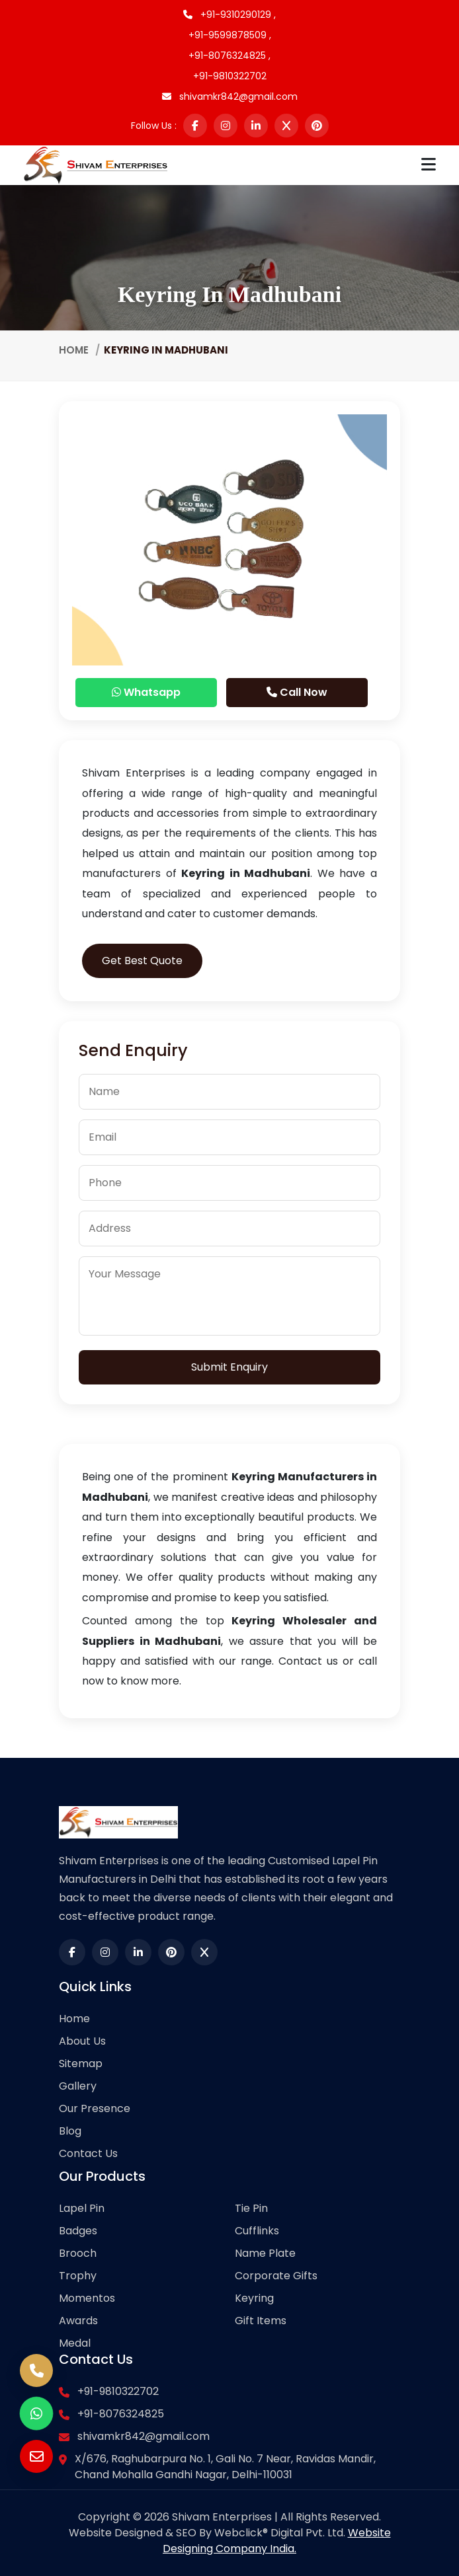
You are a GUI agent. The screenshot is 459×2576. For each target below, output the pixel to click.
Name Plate (265, 2253)
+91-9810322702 (230, 76)
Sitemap (81, 2063)
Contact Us (88, 2153)
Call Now (297, 692)
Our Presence (94, 2108)
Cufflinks (257, 2230)
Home (74, 350)
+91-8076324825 (120, 2413)
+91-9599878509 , (229, 35)
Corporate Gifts (276, 2275)
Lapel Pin (81, 2208)
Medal (75, 2343)
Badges (78, 2230)
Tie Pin (251, 2208)
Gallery (78, 2086)
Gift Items (260, 2320)
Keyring (254, 2298)
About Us (82, 2041)
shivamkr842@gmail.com (230, 96)
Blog (70, 2131)
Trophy (78, 2275)
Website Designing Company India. (277, 2540)
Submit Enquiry (229, 1367)
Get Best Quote (142, 960)
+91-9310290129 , (229, 14)
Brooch (78, 2253)
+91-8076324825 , (229, 55)
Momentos (87, 2298)
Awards (78, 2320)
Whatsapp (146, 692)
